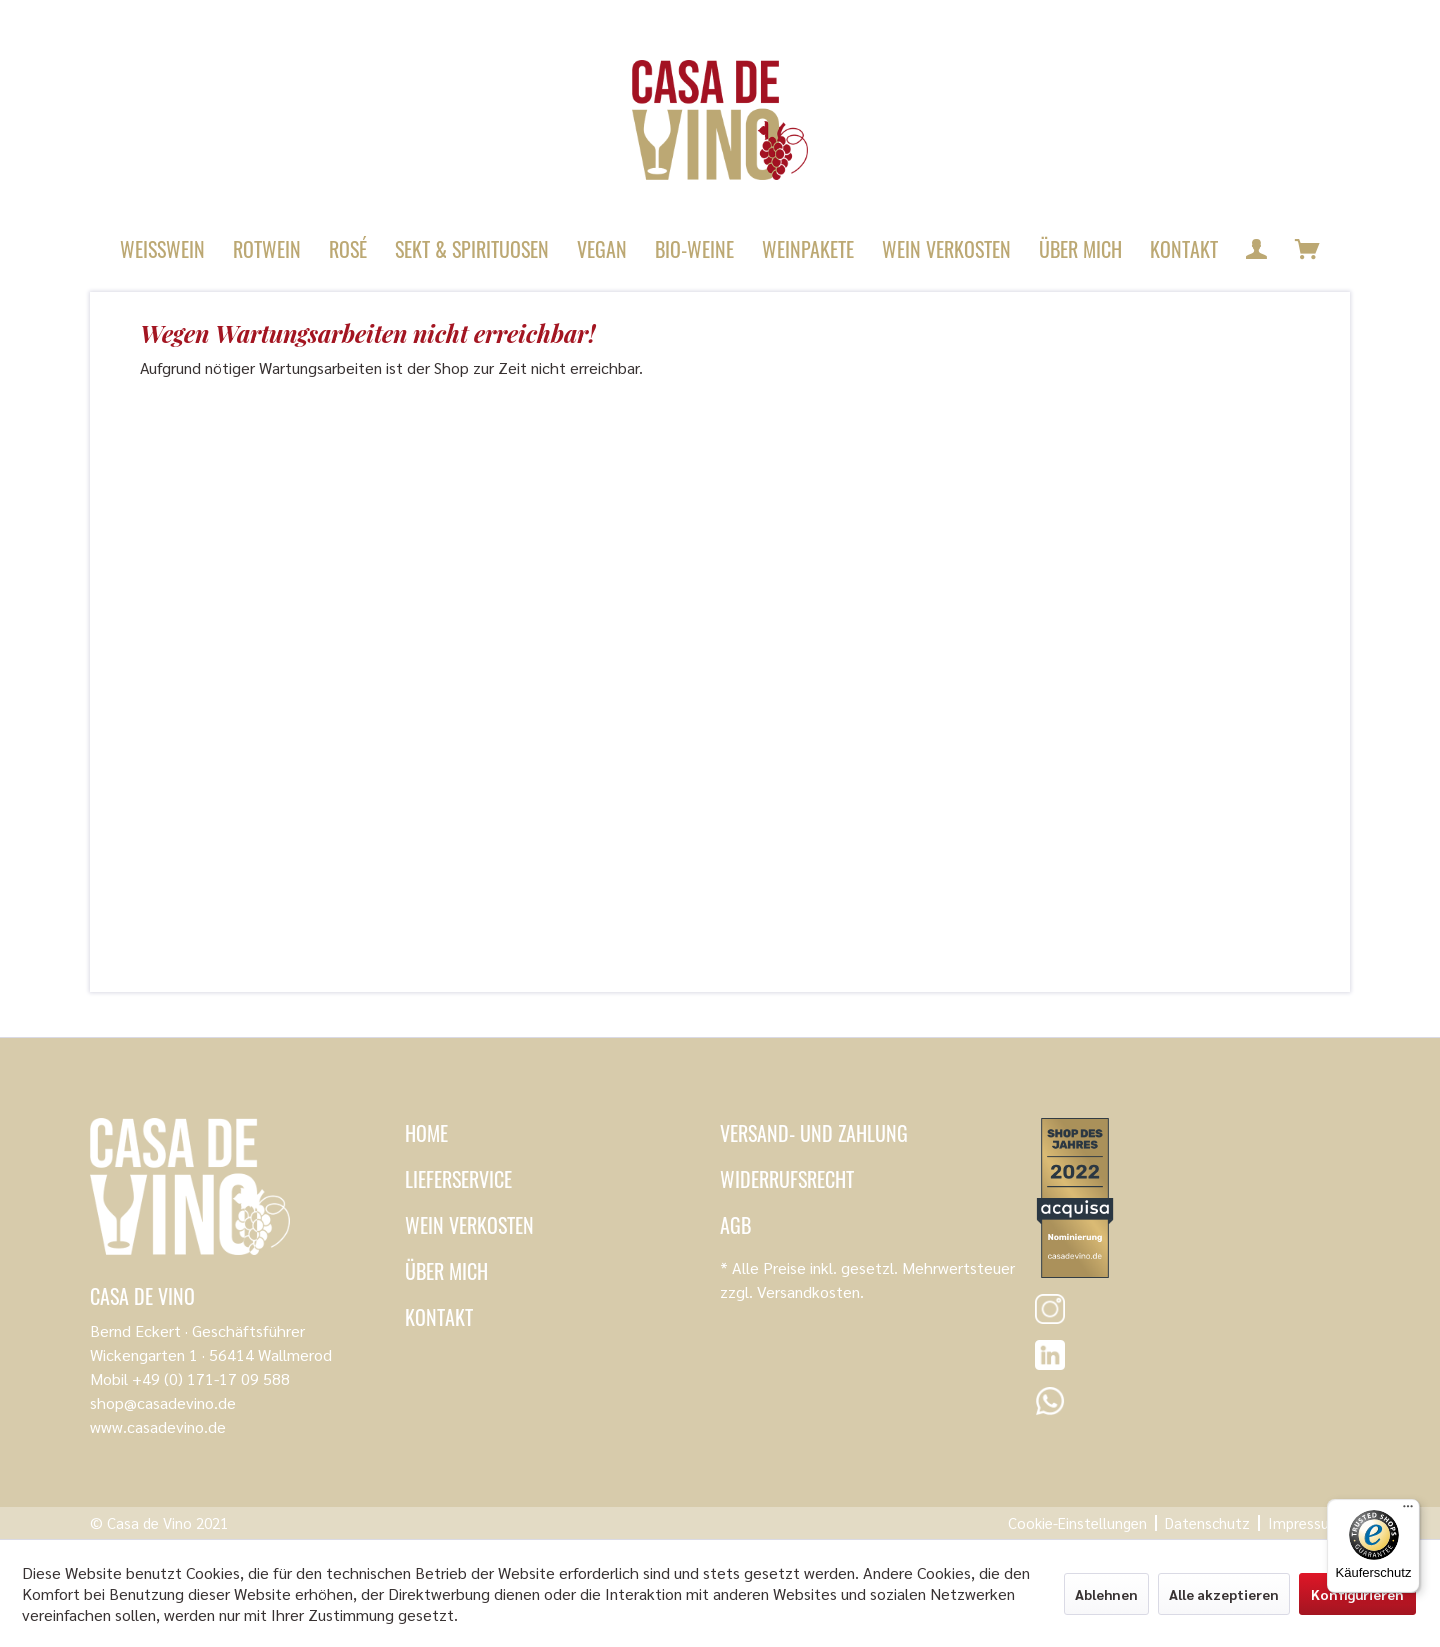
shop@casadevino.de (163, 1402)
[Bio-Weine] (694, 249)
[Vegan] (602, 249)
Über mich (446, 1271)
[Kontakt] (1184, 249)
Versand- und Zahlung (814, 1133)
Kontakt (439, 1317)
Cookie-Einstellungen (1077, 1523)
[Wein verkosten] (946, 249)
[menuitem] (162, 249)
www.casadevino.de (158, 1426)
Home (426, 1133)
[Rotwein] (267, 249)
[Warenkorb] (1307, 249)
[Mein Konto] (1256, 249)
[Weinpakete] (808, 249)
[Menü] (1408, 1511)
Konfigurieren (1357, 1594)
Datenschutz (1207, 1523)
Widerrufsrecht (787, 1179)
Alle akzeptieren (1224, 1594)
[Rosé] (348, 249)
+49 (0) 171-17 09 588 (211, 1378)
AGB (735, 1225)
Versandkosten (808, 1291)
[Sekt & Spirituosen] (472, 249)
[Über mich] (1080, 249)
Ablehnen (1106, 1594)
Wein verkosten (469, 1225)
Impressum (1305, 1523)
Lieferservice (458, 1179)
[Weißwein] (162, 249)
